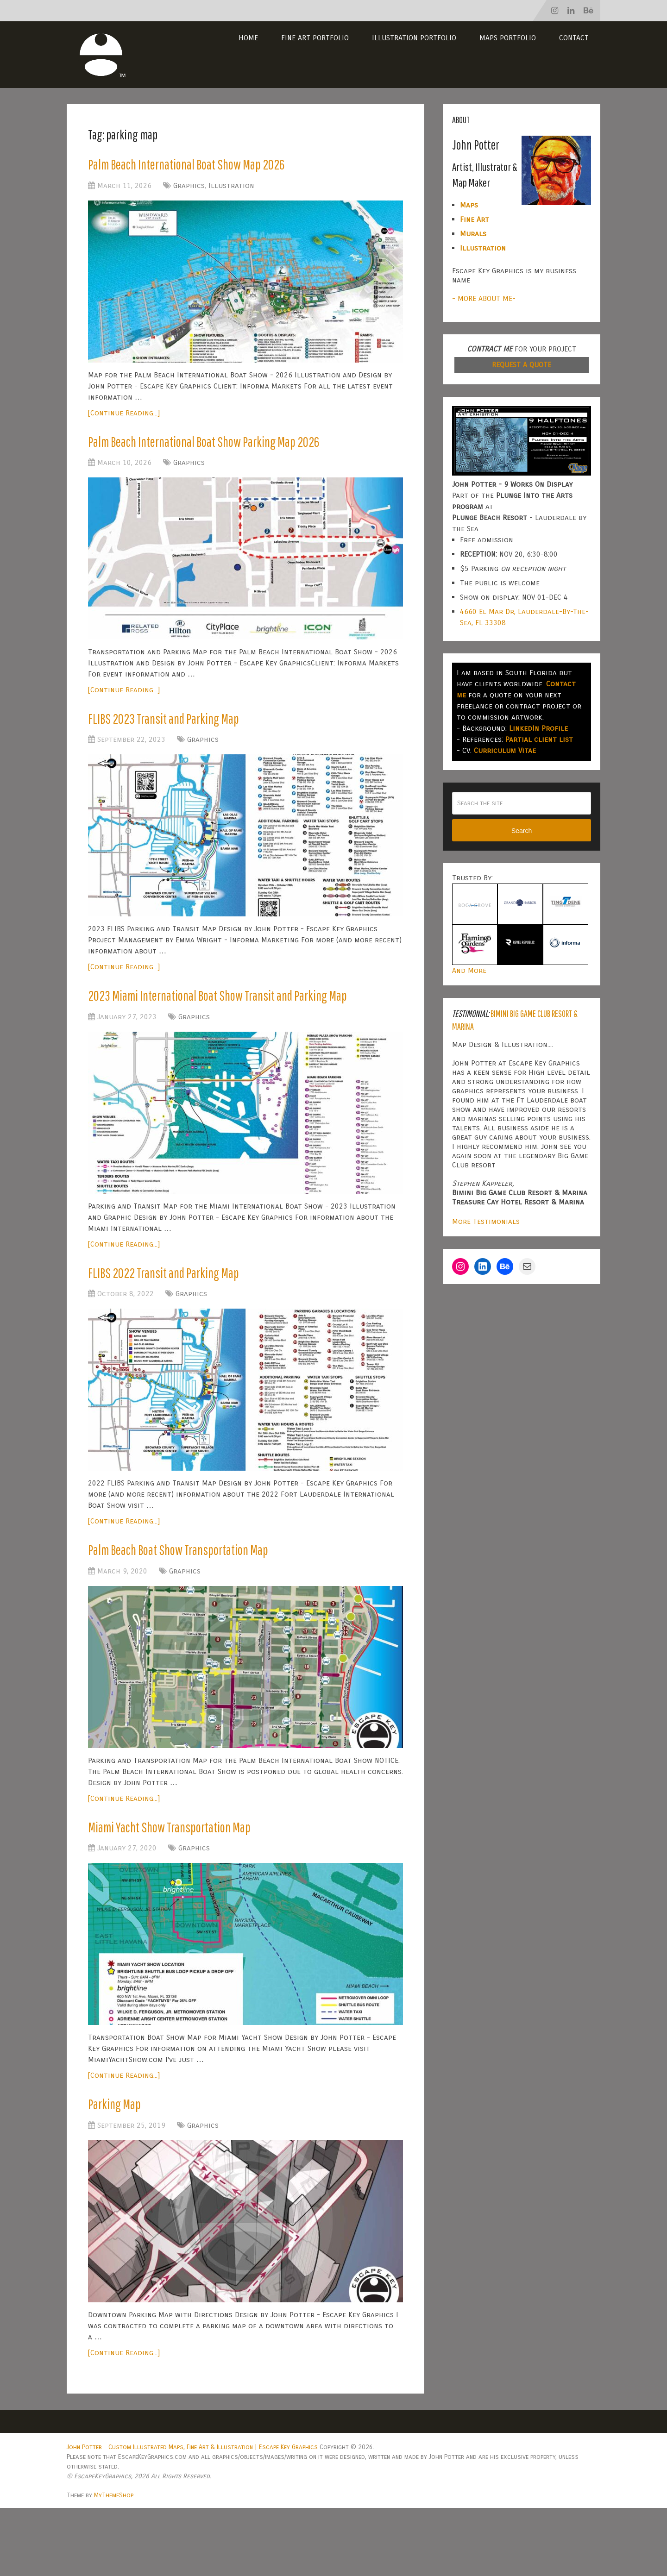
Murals (473, 233)
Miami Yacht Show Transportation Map (190, 1887)
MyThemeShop (113, 2563)
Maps (469, 205)
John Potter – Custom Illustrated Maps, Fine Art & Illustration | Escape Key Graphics (192, 2515)
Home (248, 37)
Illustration (231, 190)
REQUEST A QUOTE (521, 364)
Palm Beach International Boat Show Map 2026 (212, 167)
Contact (574, 37)
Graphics (189, 190)
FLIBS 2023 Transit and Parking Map (182, 732)
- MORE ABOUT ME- (484, 298)
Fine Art (474, 219)
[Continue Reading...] (124, 418)
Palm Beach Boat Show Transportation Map (202, 1604)
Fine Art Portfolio (315, 37)
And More (469, 970)
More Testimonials (486, 1221)
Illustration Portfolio (414, 37)
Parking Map (121, 2170)
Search (521, 830)
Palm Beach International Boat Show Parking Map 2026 (234, 449)
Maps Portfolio (507, 37)
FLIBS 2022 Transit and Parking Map (182, 1322)
